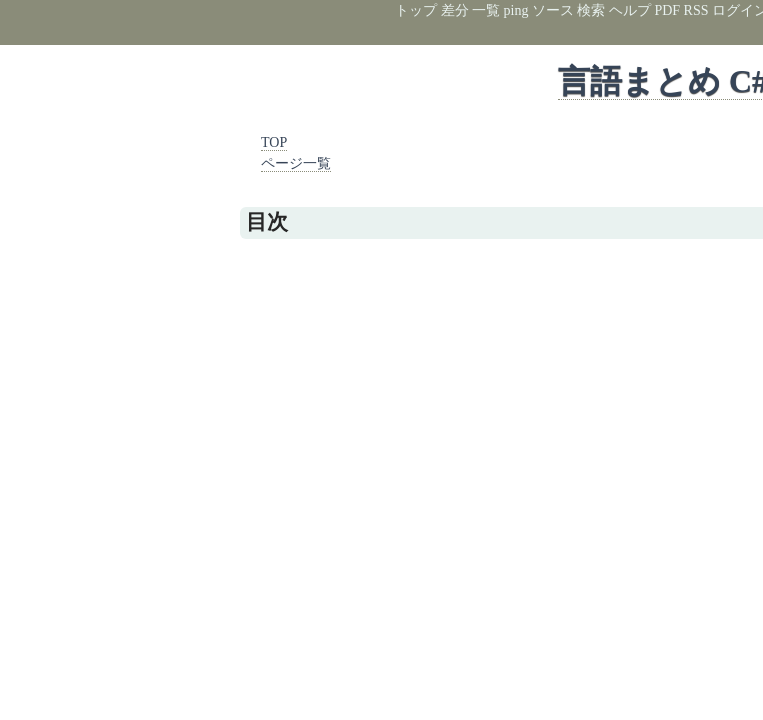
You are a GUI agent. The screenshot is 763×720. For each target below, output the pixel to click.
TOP (274, 142)
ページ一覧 (296, 163)
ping (516, 10)
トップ (416, 10)
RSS (696, 10)
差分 (455, 10)
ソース (553, 10)
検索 (591, 10)
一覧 (486, 10)
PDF (667, 10)
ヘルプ (630, 10)
